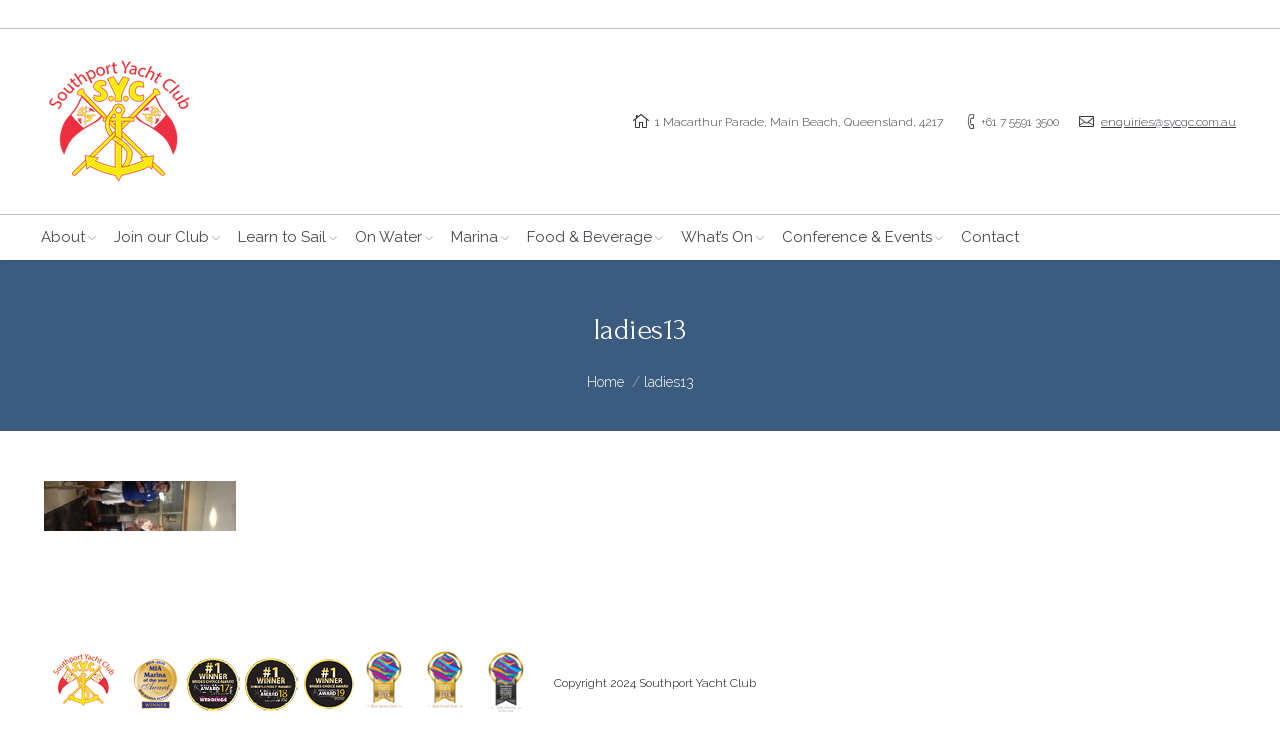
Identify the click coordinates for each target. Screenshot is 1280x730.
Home (605, 382)
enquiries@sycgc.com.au (1168, 122)
